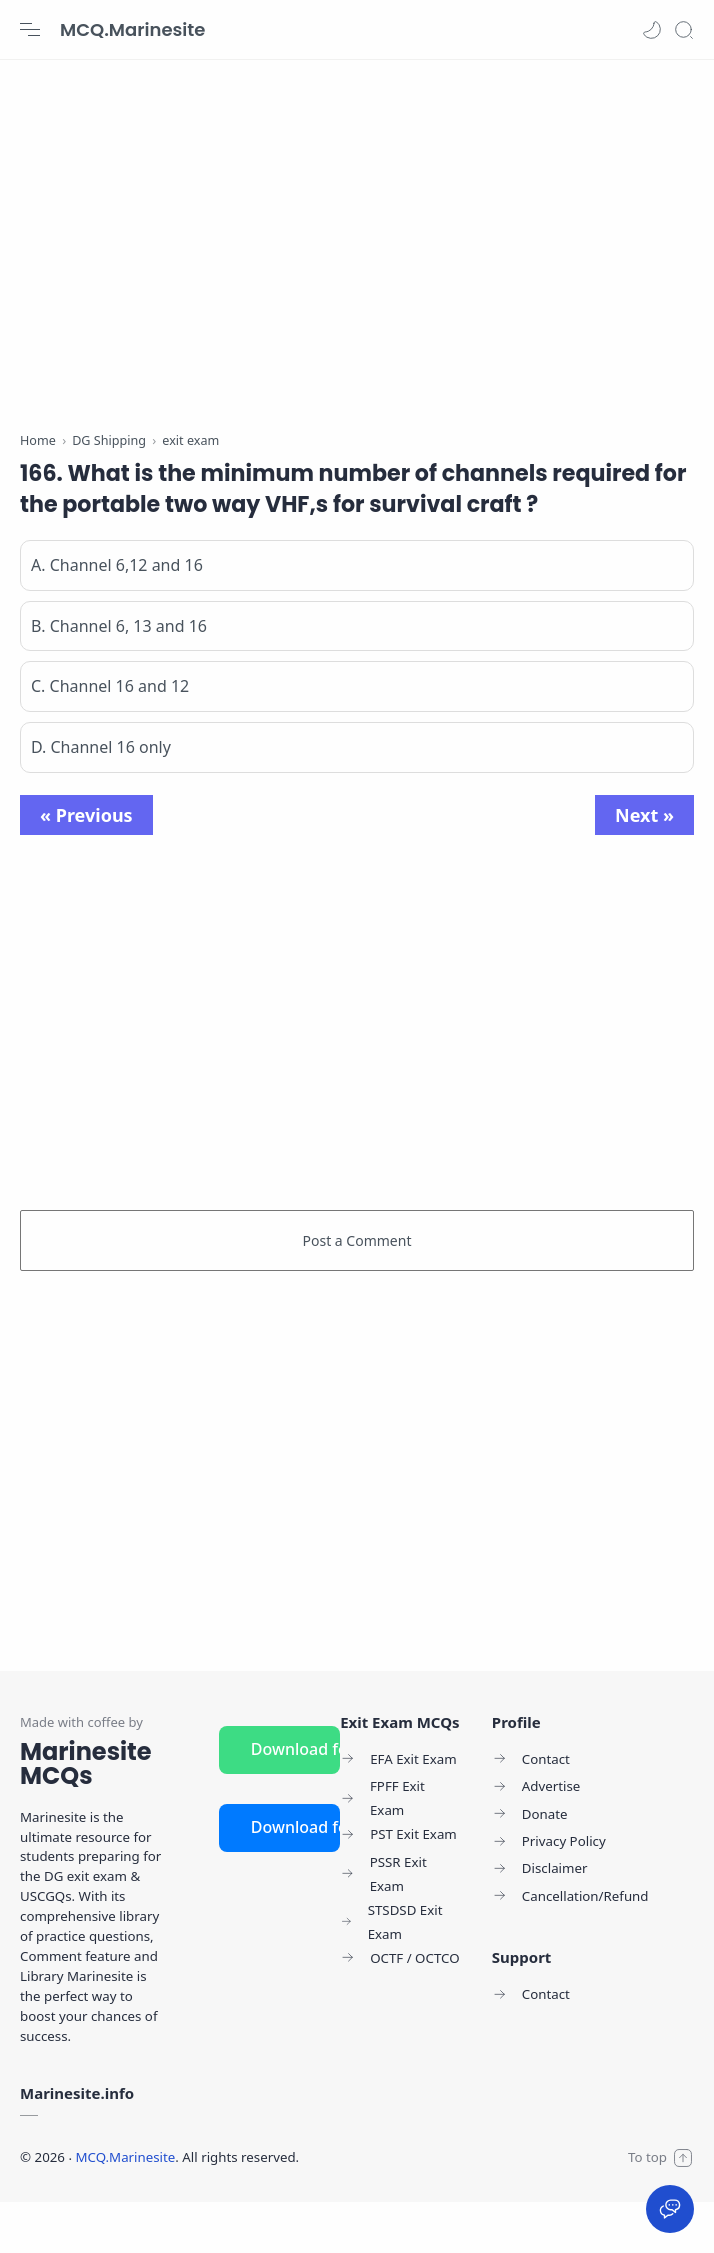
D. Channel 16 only (101, 798)
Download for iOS (295, 1878)
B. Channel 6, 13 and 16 (119, 677)
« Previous (86, 866)
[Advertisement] (357, 240)
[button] (652, 30)
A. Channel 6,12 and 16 (117, 616)
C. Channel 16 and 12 (110, 738)
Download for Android (295, 1800)
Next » (644, 866)
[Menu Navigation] (30, 30)
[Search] (684, 30)
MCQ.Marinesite (132, 29)
